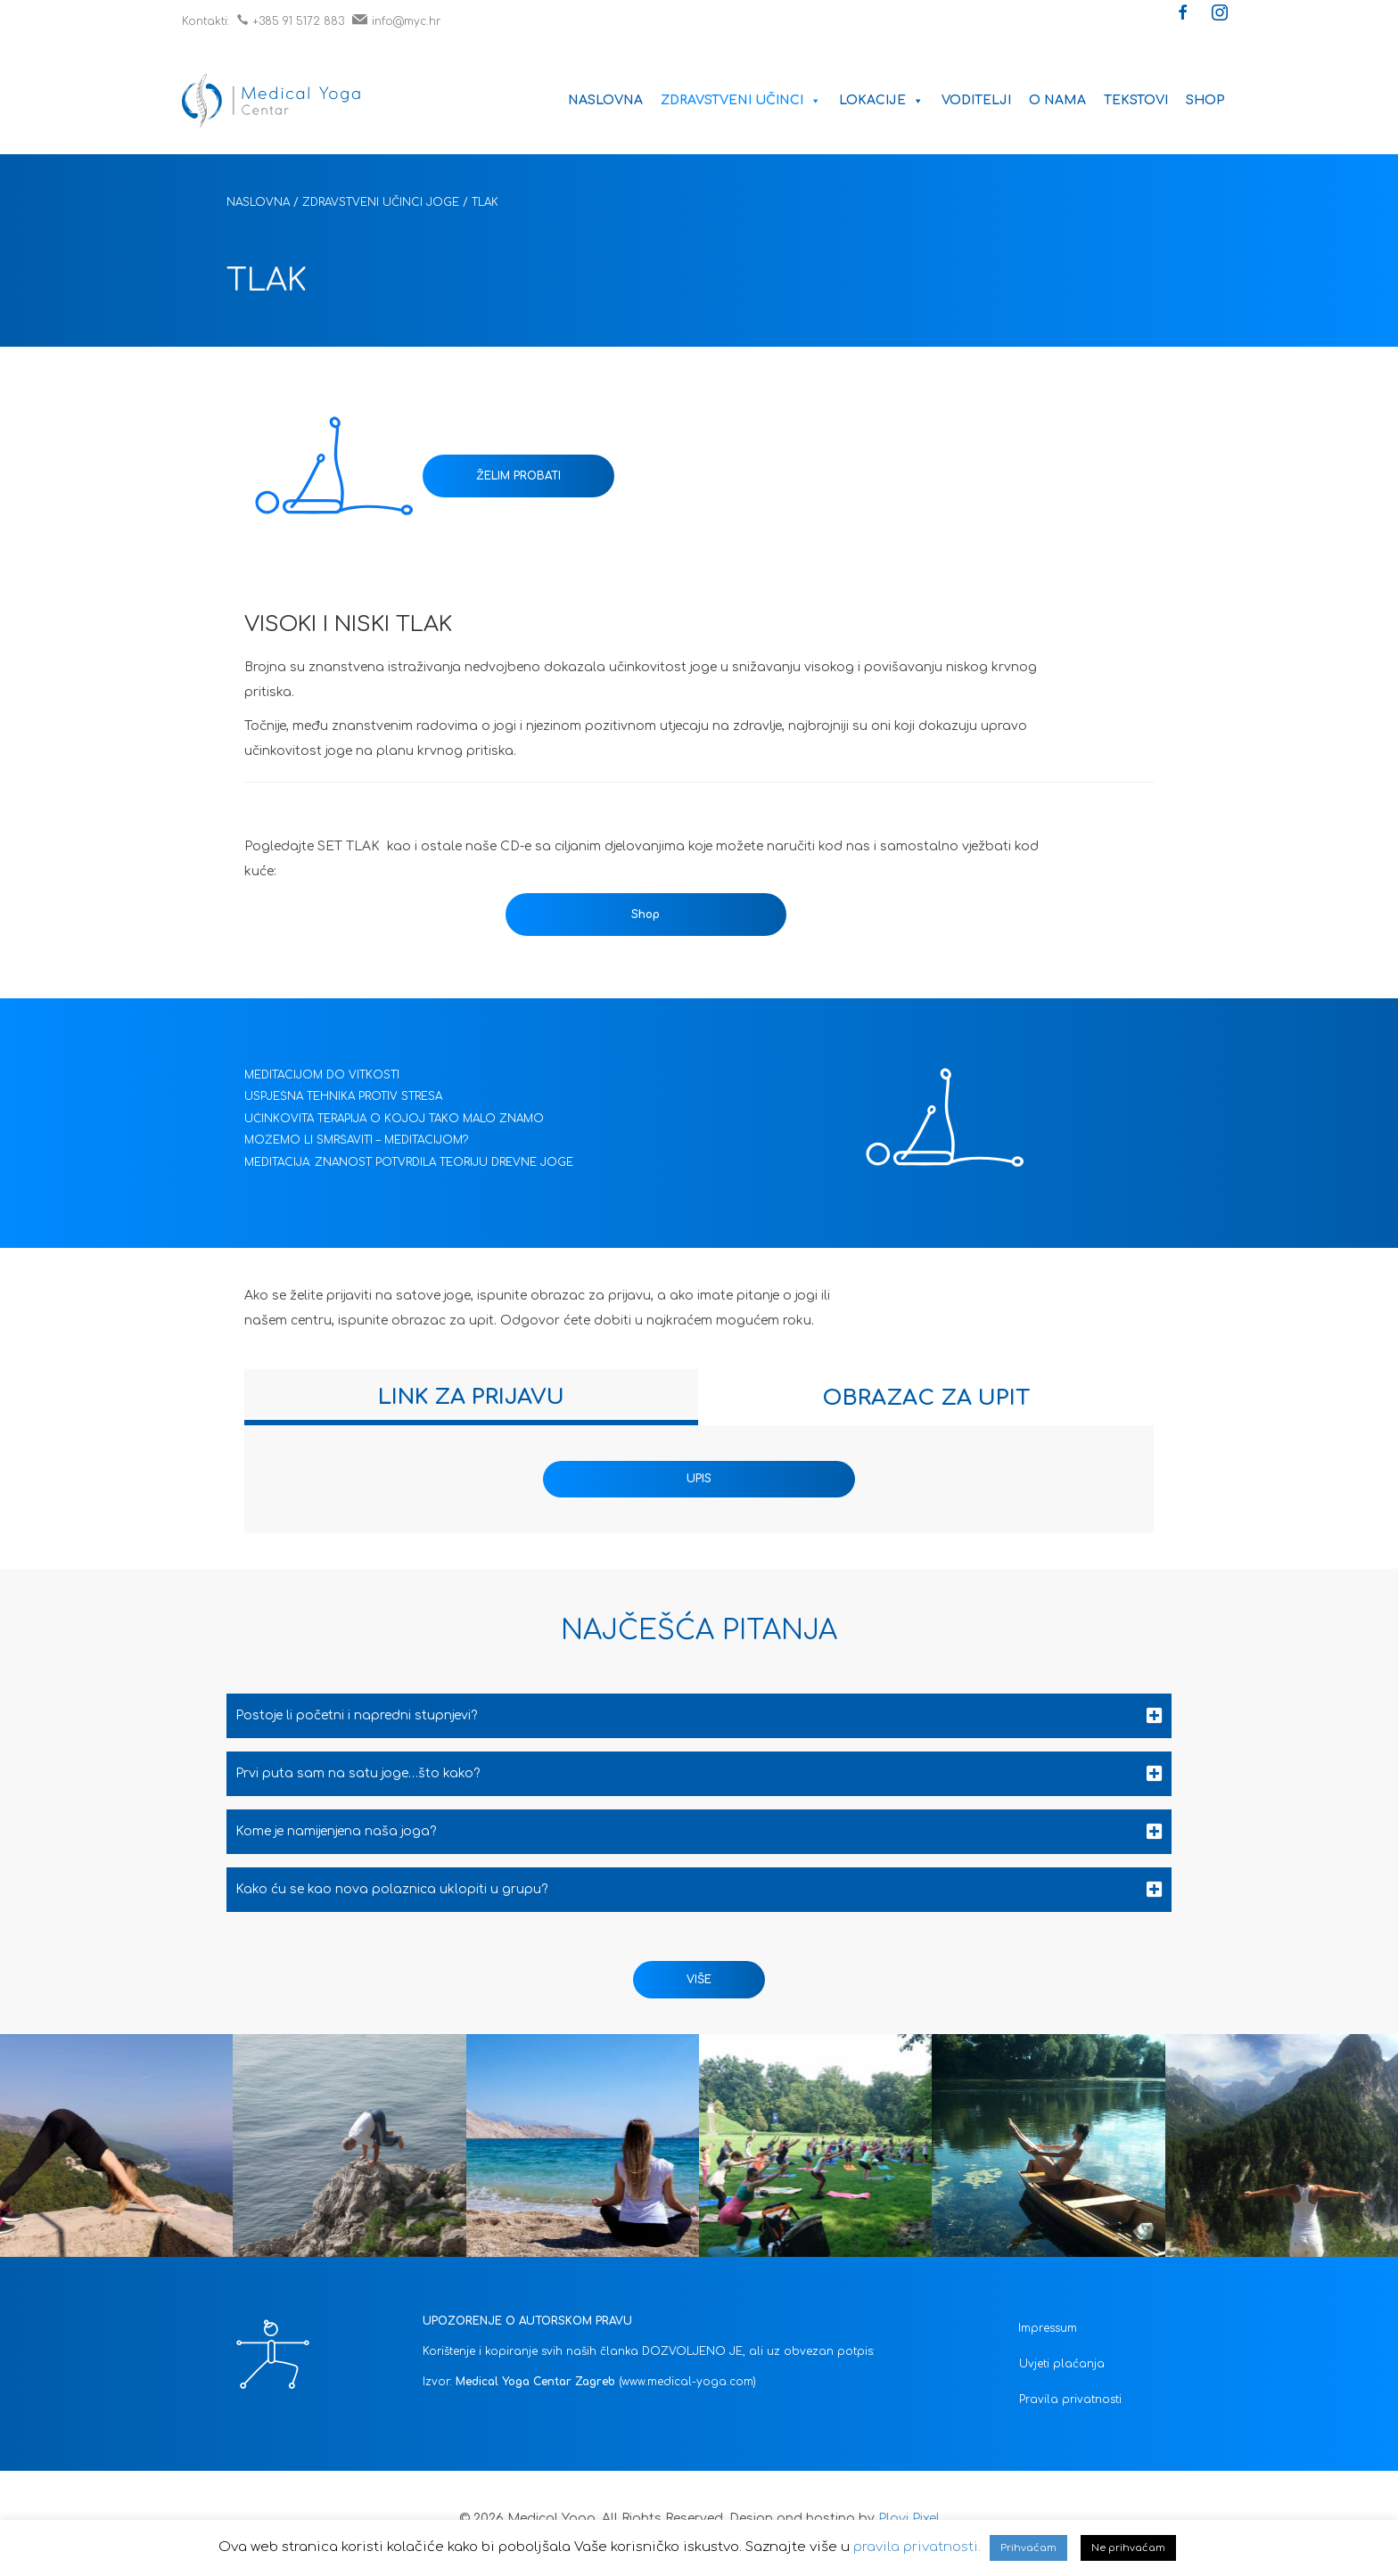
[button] (1183, 14)
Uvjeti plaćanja (1062, 2364)
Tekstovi (1136, 100)
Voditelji (976, 100)
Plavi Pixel (909, 2518)
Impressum (1047, 2328)
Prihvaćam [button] (1028, 2548)
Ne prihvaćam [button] (1128, 2548)
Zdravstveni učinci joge (380, 202)
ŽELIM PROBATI (518, 476)
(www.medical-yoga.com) (687, 2381)
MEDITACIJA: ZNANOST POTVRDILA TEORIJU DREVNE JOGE (408, 1162)
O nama (1057, 100)
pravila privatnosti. (917, 2547)
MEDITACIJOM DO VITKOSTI (321, 1075)
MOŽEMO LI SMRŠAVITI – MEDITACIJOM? (356, 1140)
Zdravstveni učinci (741, 100)
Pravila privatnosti (1070, 2399)
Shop (1205, 100)
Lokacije (881, 100)
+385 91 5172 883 (290, 21)
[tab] (471, 1397)
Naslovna (605, 100)
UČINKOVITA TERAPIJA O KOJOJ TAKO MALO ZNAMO (394, 1118)
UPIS (699, 1479)
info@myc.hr (396, 21)
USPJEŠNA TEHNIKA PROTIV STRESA (343, 1096)
